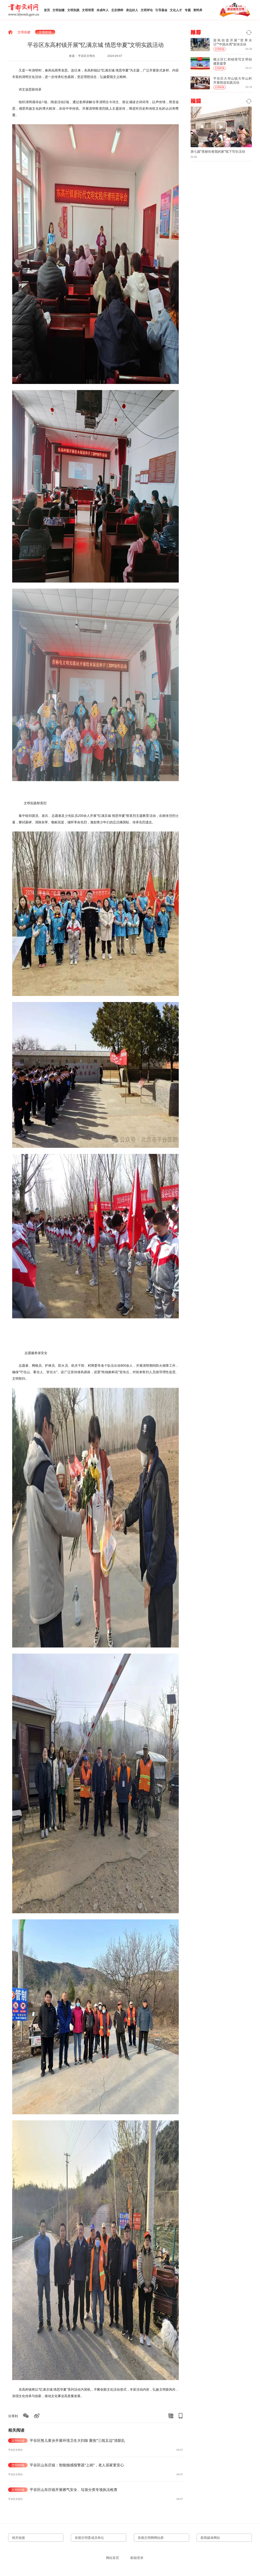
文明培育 (88, 10)
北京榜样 (117, 10)
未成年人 (102, 10)
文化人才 (176, 10)
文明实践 (73, 10)
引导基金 (161, 10)
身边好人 (132, 10)
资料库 (197, 10)
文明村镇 (45, 32)
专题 (188, 10)
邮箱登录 (136, 2557)
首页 (47, 10)
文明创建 (58, 10)
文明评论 (147, 10)
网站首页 (112, 2557)
